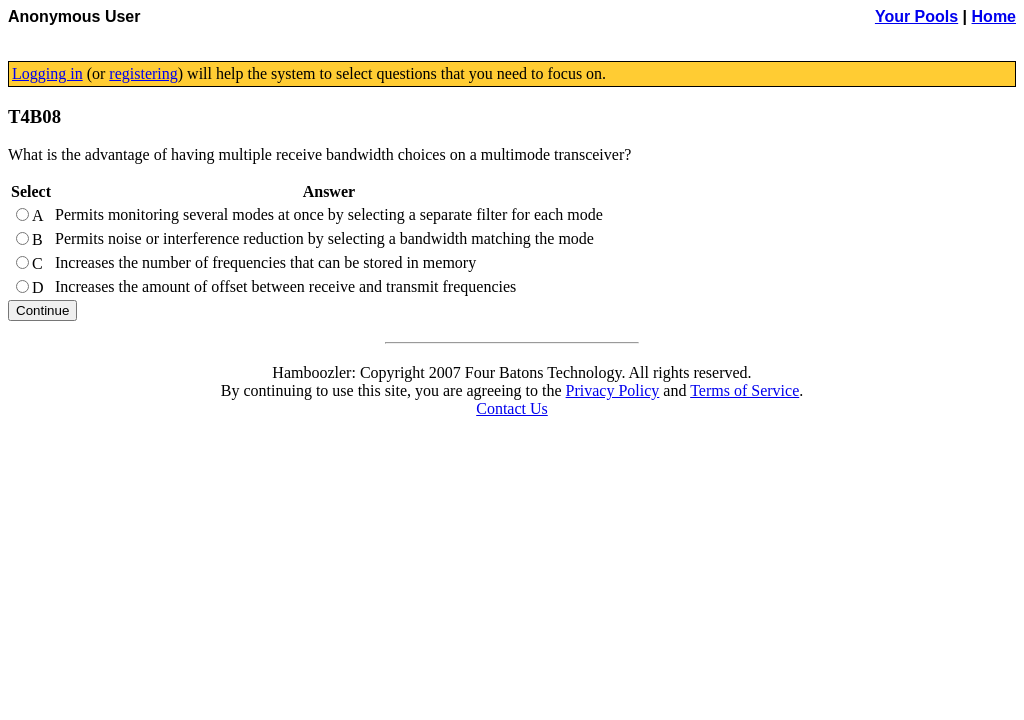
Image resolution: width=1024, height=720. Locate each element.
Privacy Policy (613, 390)
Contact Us (512, 408)
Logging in (47, 73)
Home (994, 16)
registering (143, 73)
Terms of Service (744, 390)
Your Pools (916, 16)
